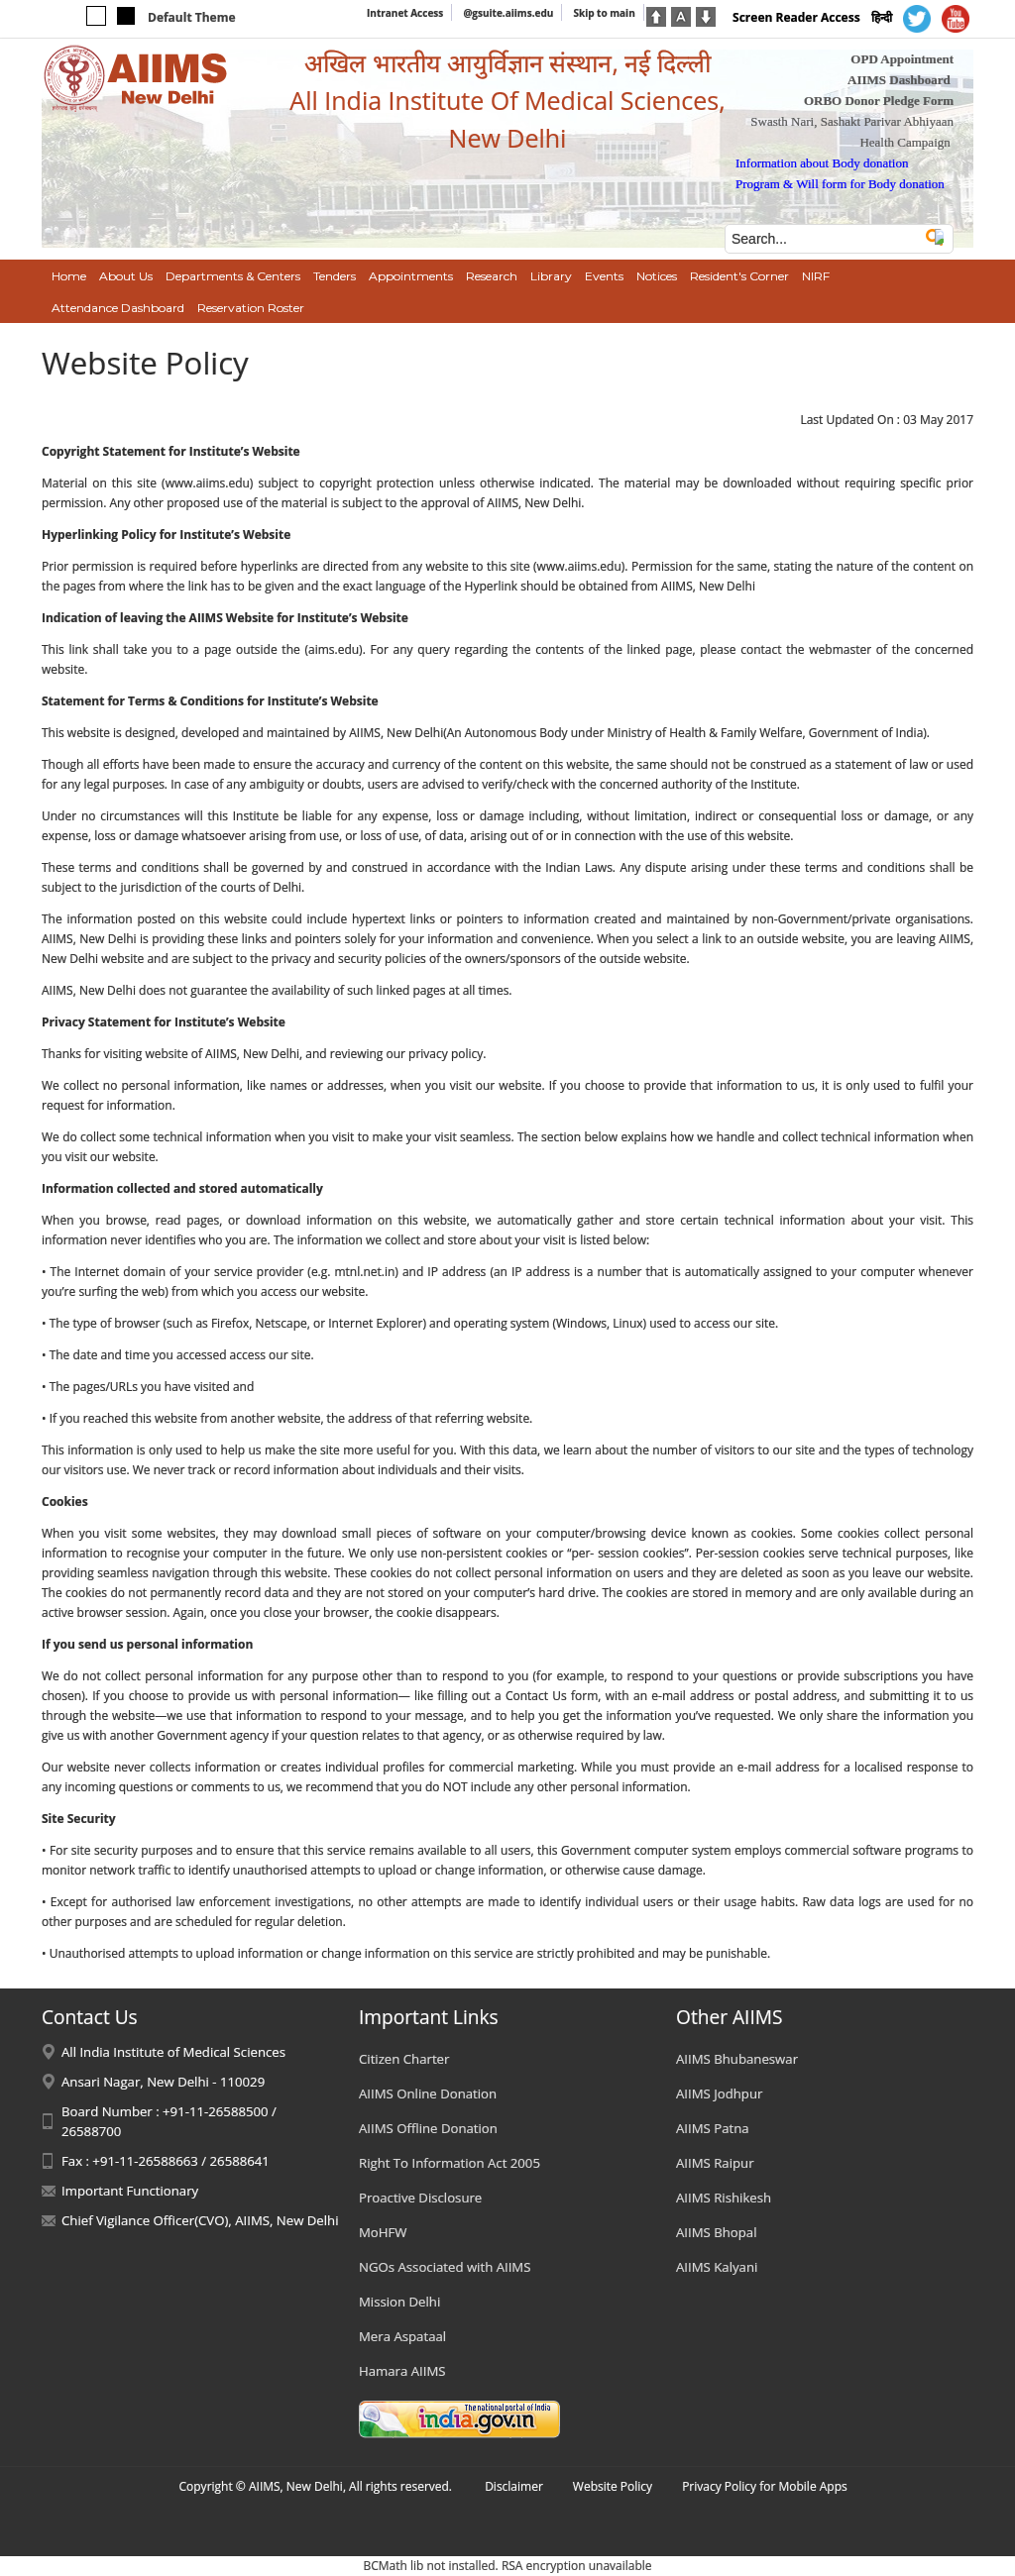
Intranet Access (405, 13)
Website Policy (612, 2486)
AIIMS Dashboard (899, 79)
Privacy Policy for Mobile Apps (764, 2486)
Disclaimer (514, 2486)
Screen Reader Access (796, 17)
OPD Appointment (902, 59)
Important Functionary (129, 2191)
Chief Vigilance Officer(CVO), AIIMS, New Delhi (200, 2220)
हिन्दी (881, 17)
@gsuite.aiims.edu (508, 13)
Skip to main (603, 13)
